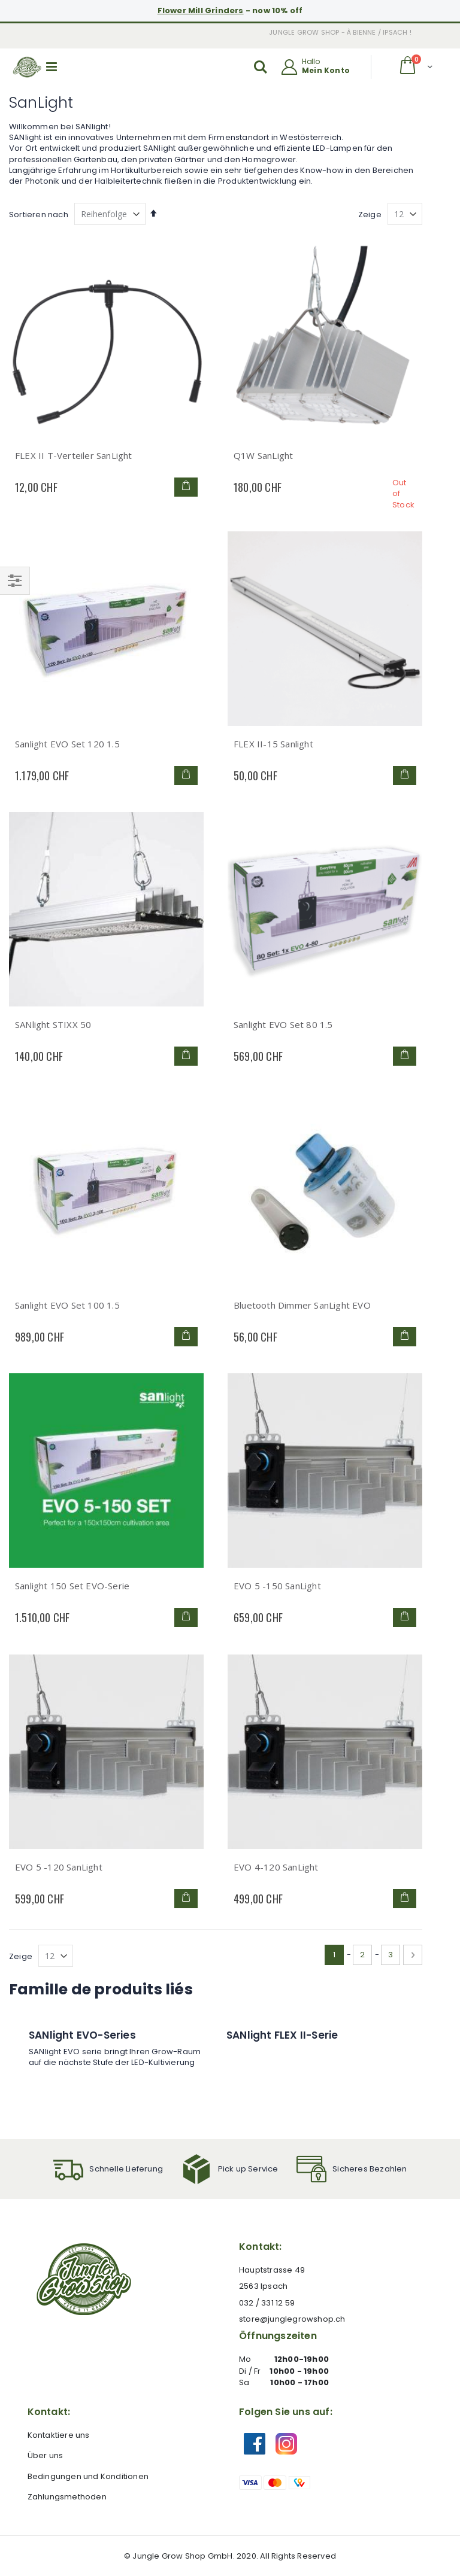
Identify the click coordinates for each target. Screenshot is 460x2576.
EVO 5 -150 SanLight (277, 1586)
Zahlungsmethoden (67, 2496)
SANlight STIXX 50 (53, 1024)
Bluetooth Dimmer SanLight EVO (302, 1305)
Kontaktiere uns (59, 2435)
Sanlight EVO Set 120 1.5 (67, 744)
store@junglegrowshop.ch (292, 2319)
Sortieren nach (38, 214)
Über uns (45, 2455)
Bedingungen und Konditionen (88, 2476)
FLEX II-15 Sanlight (273, 744)
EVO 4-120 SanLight (276, 1867)
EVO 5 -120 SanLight (58, 1867)
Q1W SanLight (263, 455)
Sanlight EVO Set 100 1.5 (67, 1305)
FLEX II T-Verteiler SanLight (73, 455)
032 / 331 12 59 (267, 2303)
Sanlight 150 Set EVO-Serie (72, 1586)
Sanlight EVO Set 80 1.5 (283, 1024)
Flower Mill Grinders (201, 10)
